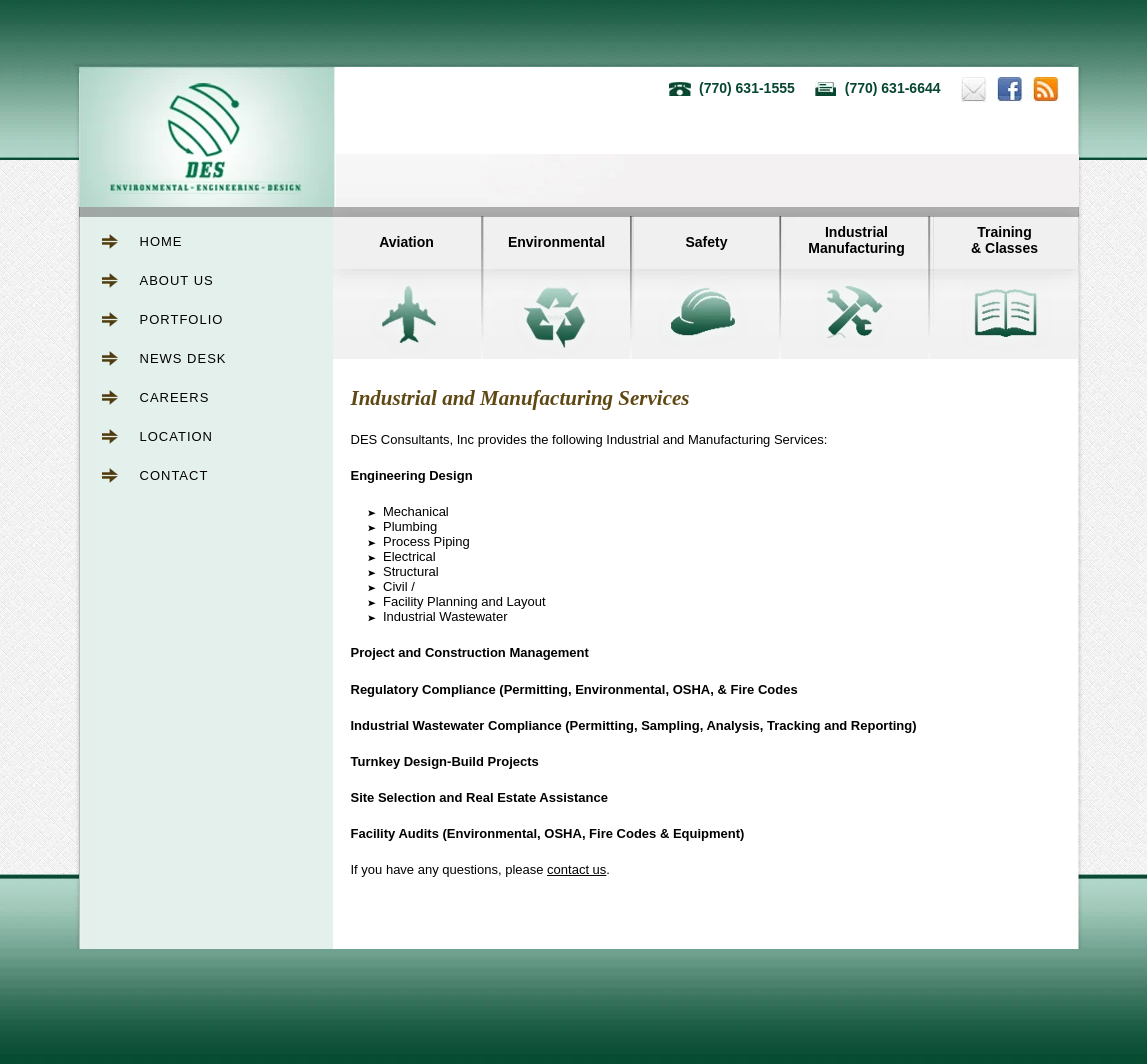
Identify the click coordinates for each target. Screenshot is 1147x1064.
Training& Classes (1004, 240)
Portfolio (182, 319)
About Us (177, 280)
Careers (175, 397)
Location (177, 436)
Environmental (556, 242)
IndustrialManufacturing (856, 240)
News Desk (183, 358)
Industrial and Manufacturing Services (520, 398)
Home (161, 241)
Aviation (406, 242)
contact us (576, 869)
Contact (174, 475)
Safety (706, 242)
